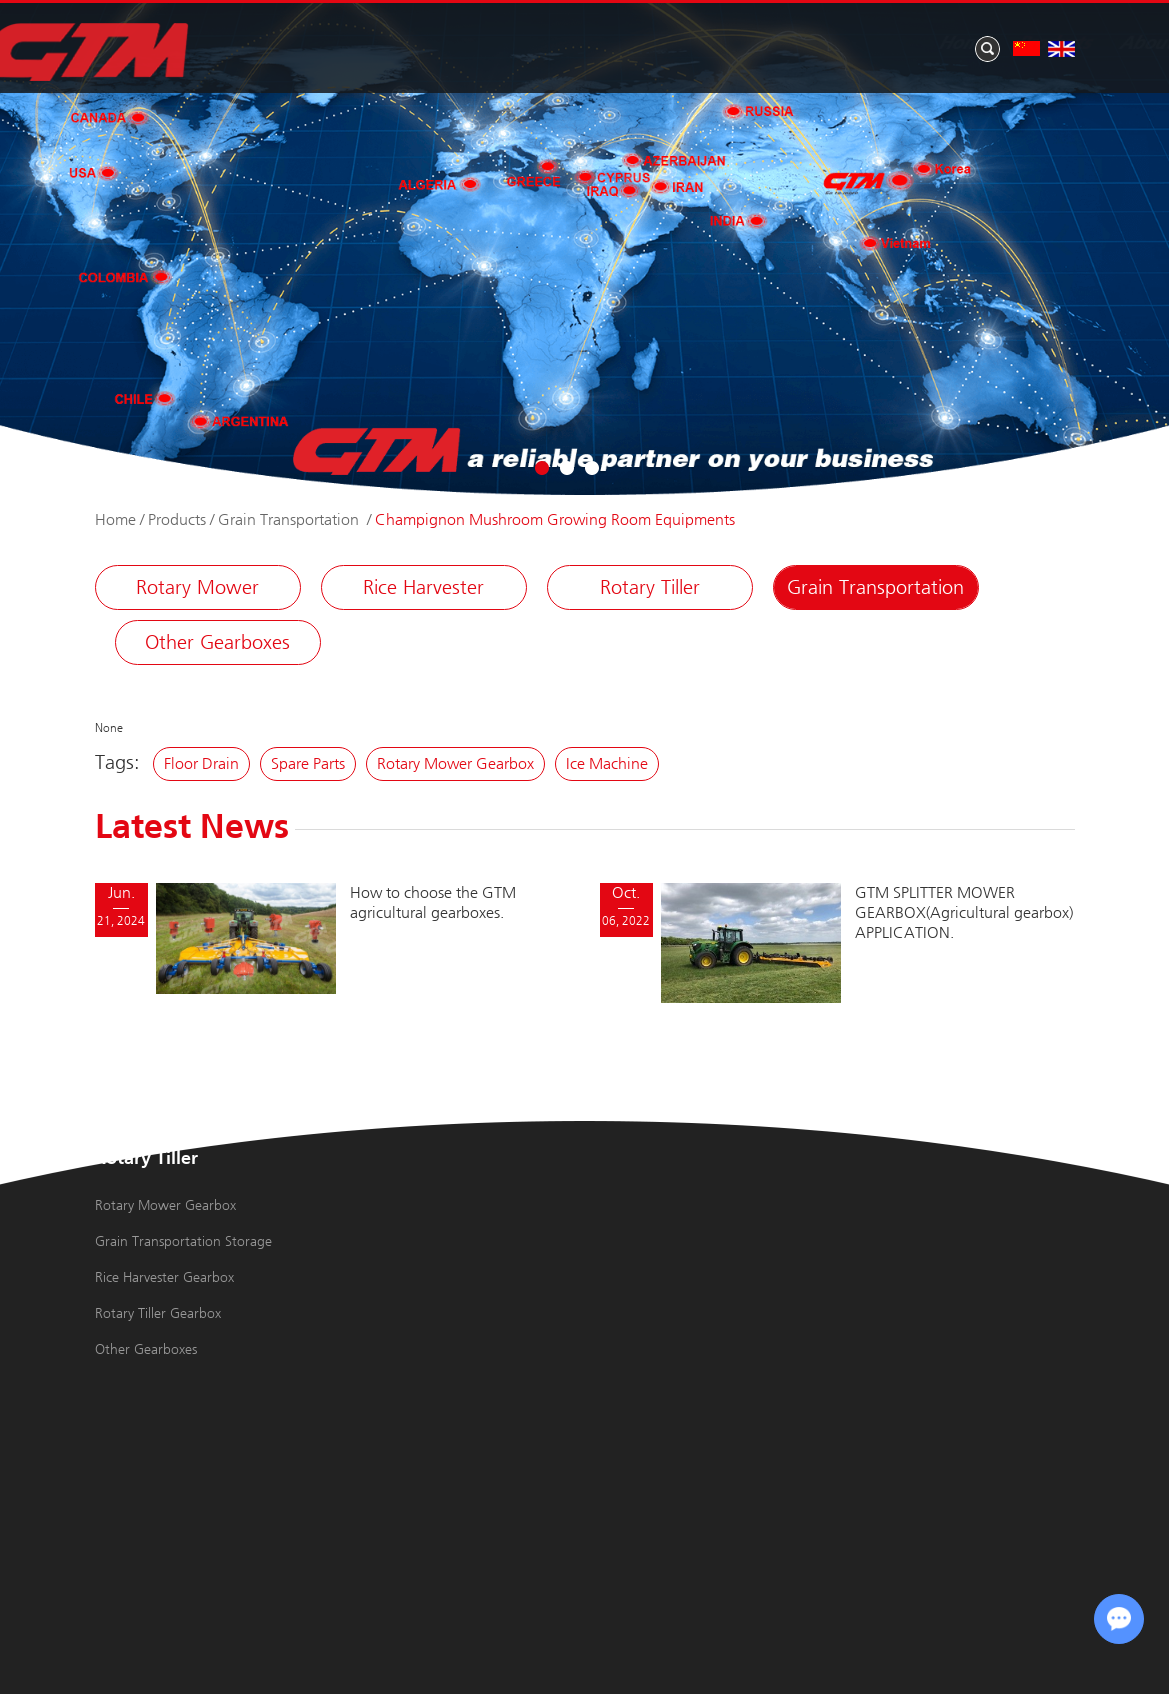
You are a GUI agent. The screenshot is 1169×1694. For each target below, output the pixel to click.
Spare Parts (308, 763)
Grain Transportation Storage (183, 1241)
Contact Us (986, 44)
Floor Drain (201, 763)
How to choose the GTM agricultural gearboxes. (433, 902)
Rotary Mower (197, 587)
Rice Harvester (423, 587)
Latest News (192, 828)
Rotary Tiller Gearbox (158, 1313)
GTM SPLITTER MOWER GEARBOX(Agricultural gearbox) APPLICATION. (964, 912)
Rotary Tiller (650, 587)
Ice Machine (607, 763)
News (762, 44)
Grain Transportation (290, 519)
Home (475, 44)
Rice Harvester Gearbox (164, 1277)
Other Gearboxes (217, 642)
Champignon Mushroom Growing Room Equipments (555, 519)
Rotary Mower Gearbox (455, 763)
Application (863, 44)
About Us (670, 44)
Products (565, 44)
